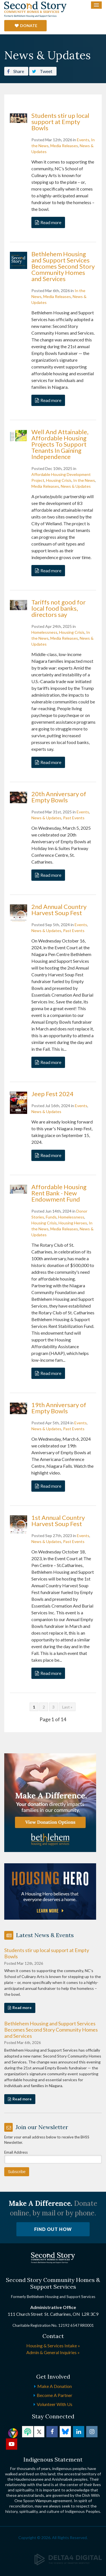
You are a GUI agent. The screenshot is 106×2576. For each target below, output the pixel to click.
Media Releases (64, 145)
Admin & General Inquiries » (53, 2352)
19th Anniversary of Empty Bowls (58, 1408)
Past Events (74, 817)
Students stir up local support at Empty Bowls (60, 122)
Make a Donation (54, 2386)
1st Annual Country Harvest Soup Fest (58, 1521)
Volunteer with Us (54, 2404)
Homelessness (44, 632)
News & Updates (76, 486)
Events (83, 139)
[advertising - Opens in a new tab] (50, 1891)
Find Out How (53, 2229)
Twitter (39, 2431)
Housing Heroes (73, 1222)
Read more (50, 222)
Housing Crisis (59, 480)
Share (15, 71)
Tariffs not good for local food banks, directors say (58, 608)
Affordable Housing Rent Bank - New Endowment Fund (58, 1193)
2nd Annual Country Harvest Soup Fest (58, 910)
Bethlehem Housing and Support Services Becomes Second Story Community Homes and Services (63, 266)
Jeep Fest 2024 (52, 1094)
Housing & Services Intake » (53, 2345)
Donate (28, 25)
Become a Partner (54, 2395)
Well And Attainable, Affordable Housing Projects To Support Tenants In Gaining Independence (59, 444)
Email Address (16, 2152)
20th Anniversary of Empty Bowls (58, 797)
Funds (51, 1217)
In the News (84, 480)
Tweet (42, 71)
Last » (67, 1707)
